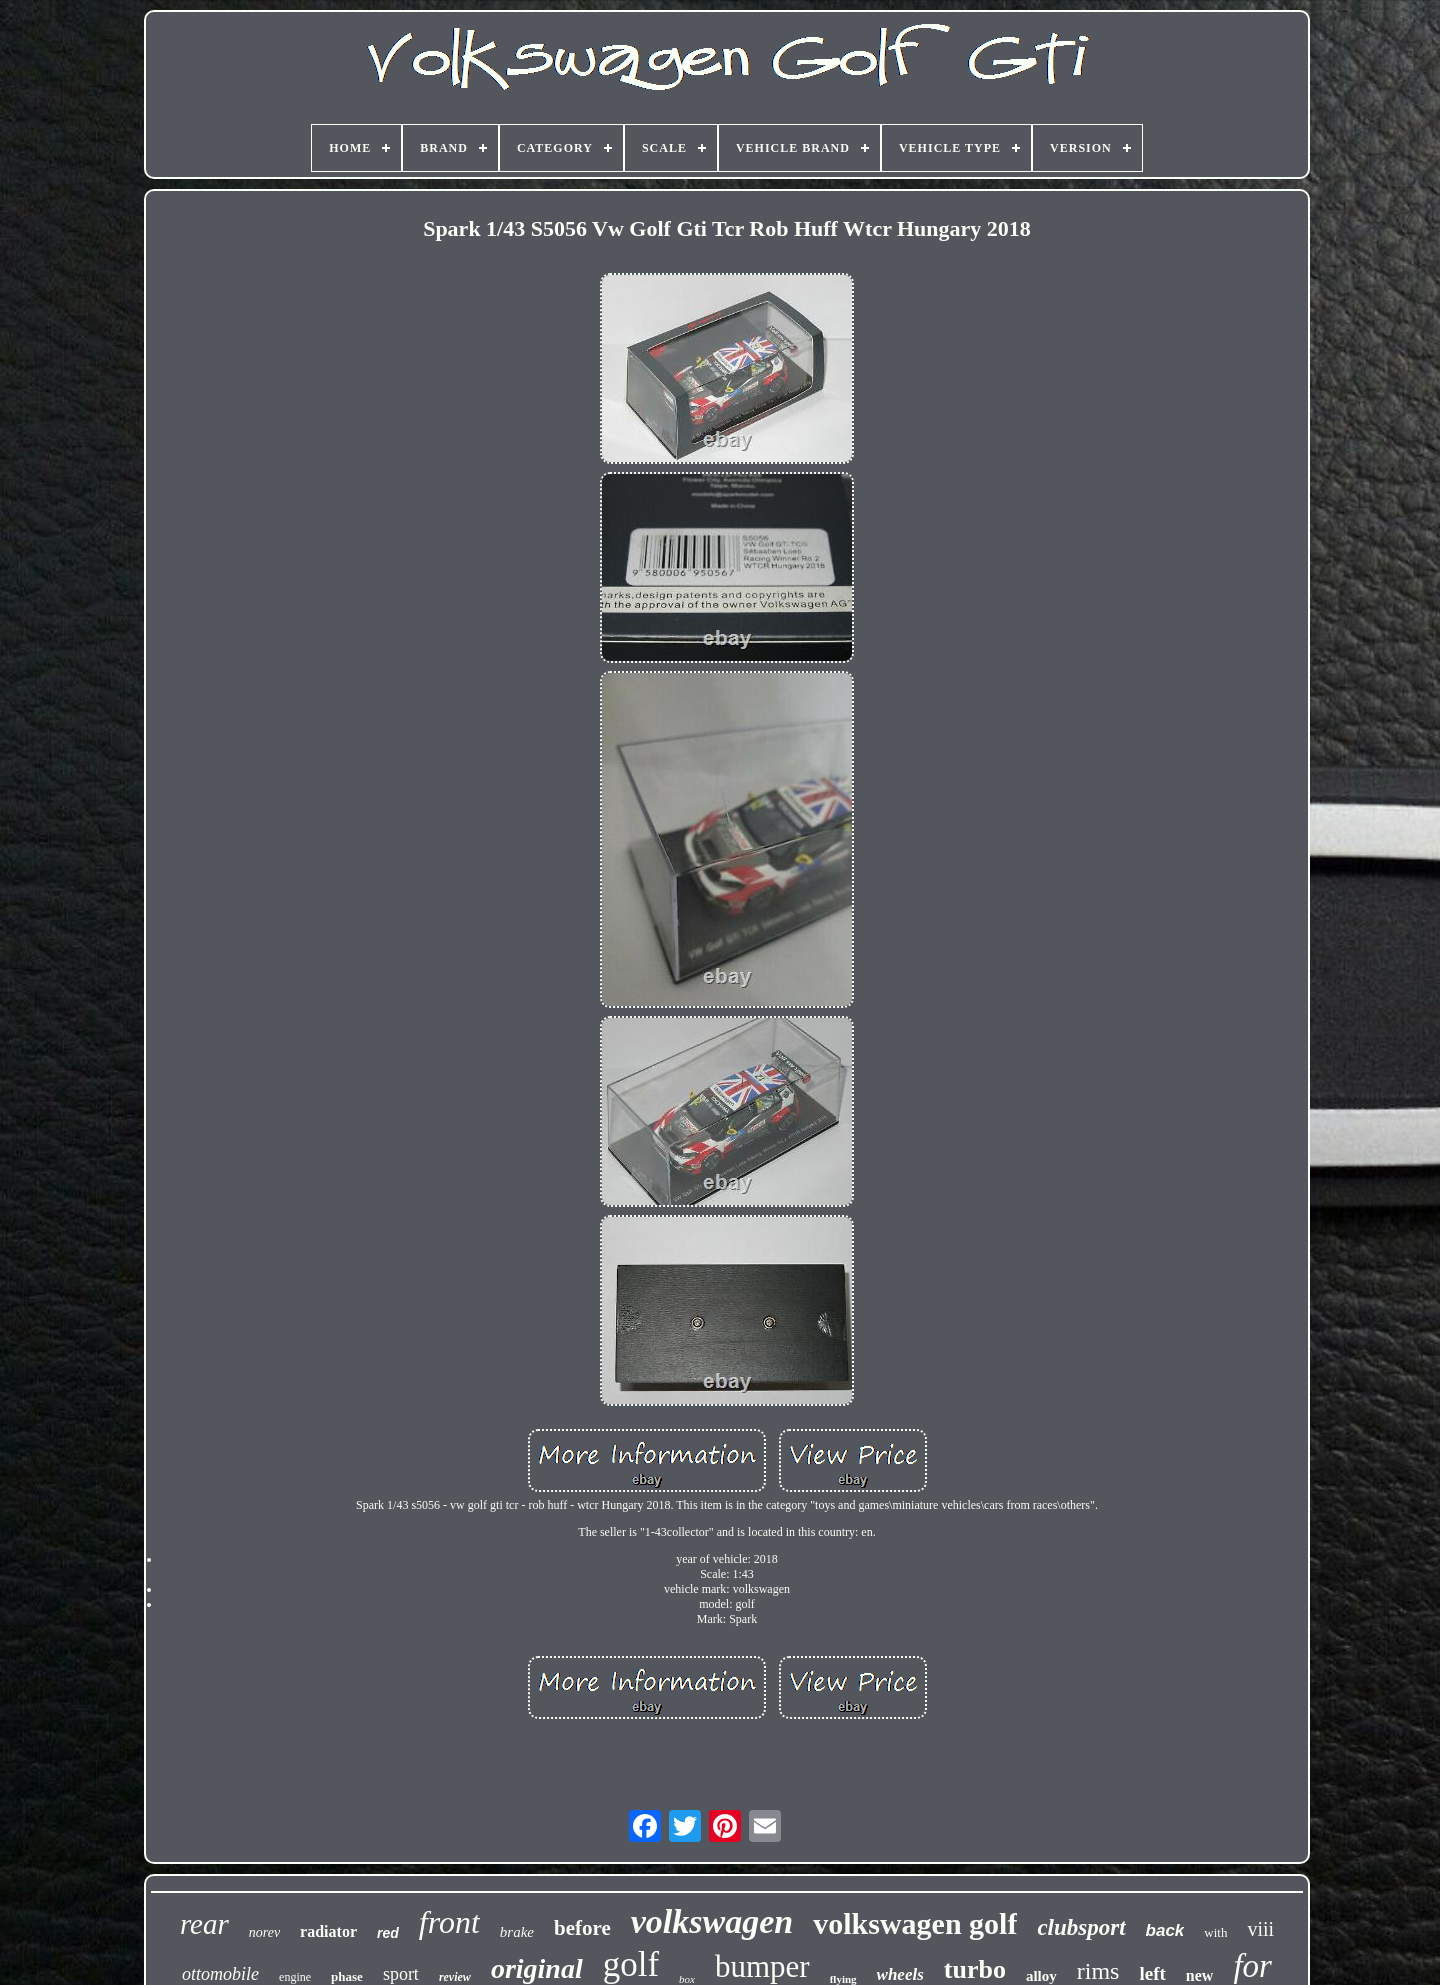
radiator (328, 1931)
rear (204, 1924)
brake (517, 1932)
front (449, 1922)
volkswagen (712, 1921)
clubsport (1081, 1927)
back (1165, 1930)
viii (1260, 1929)
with (1215, 1932)
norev (264, 1932)
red (388, 1933)
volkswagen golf (915, 1923)
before (582, 1928)
